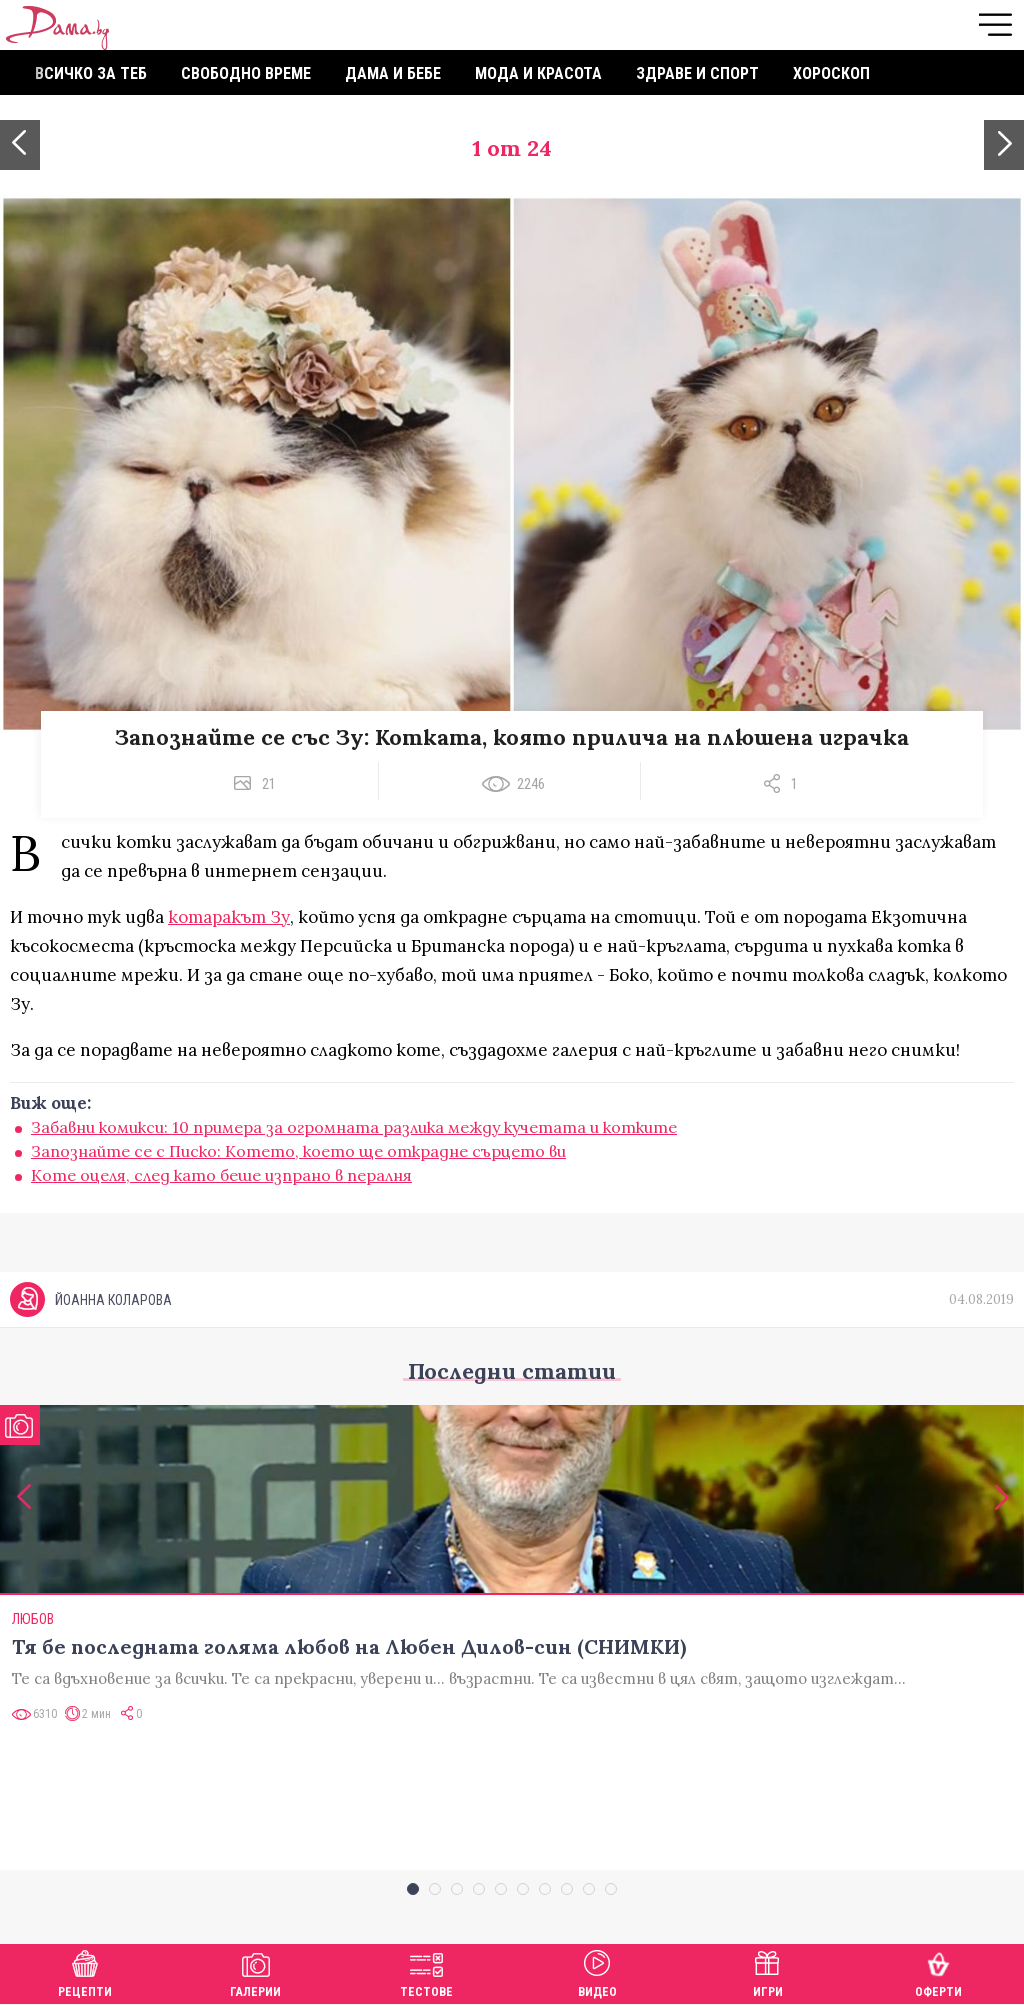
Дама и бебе (393, 73)
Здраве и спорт (697, 73)
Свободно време (246, 73)
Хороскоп (831, 73)
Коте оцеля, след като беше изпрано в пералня (221, 1175)
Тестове (426, 1971)
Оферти (938, 1971)
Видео (597, 1971)
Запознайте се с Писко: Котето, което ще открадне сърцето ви (298, 1151)
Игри (768, 1971)
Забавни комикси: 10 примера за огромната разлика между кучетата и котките (354, 1127)
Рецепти (85, 1971)
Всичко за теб (91, 73)
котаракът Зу (229, 917)
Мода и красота (538, 73)
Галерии (255, 1971)
